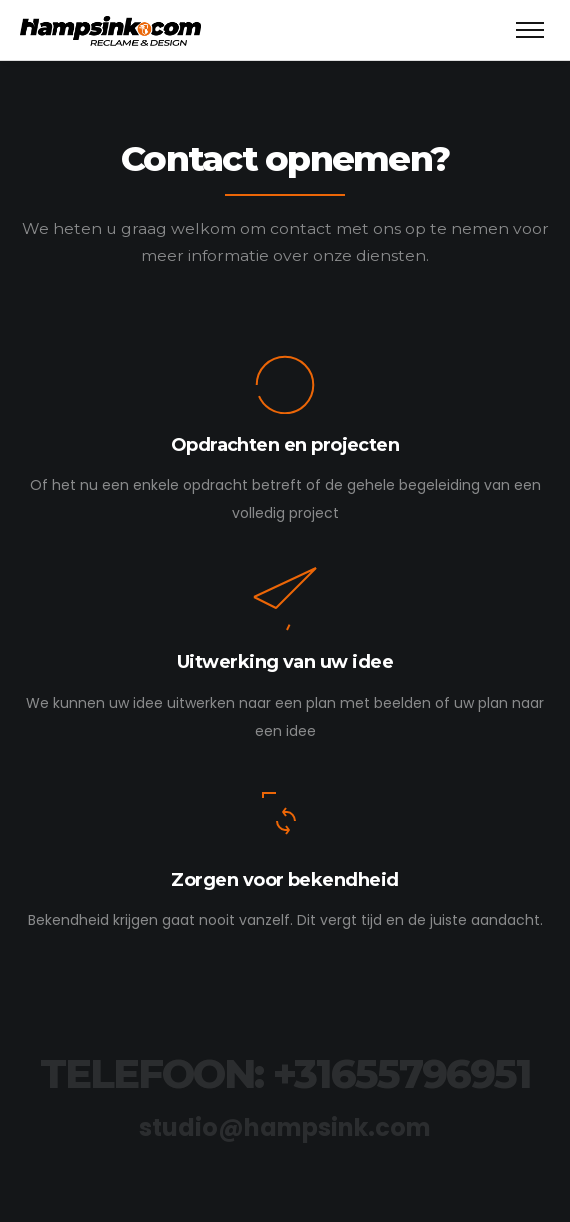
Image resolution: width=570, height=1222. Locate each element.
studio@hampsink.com (285, 1127)
